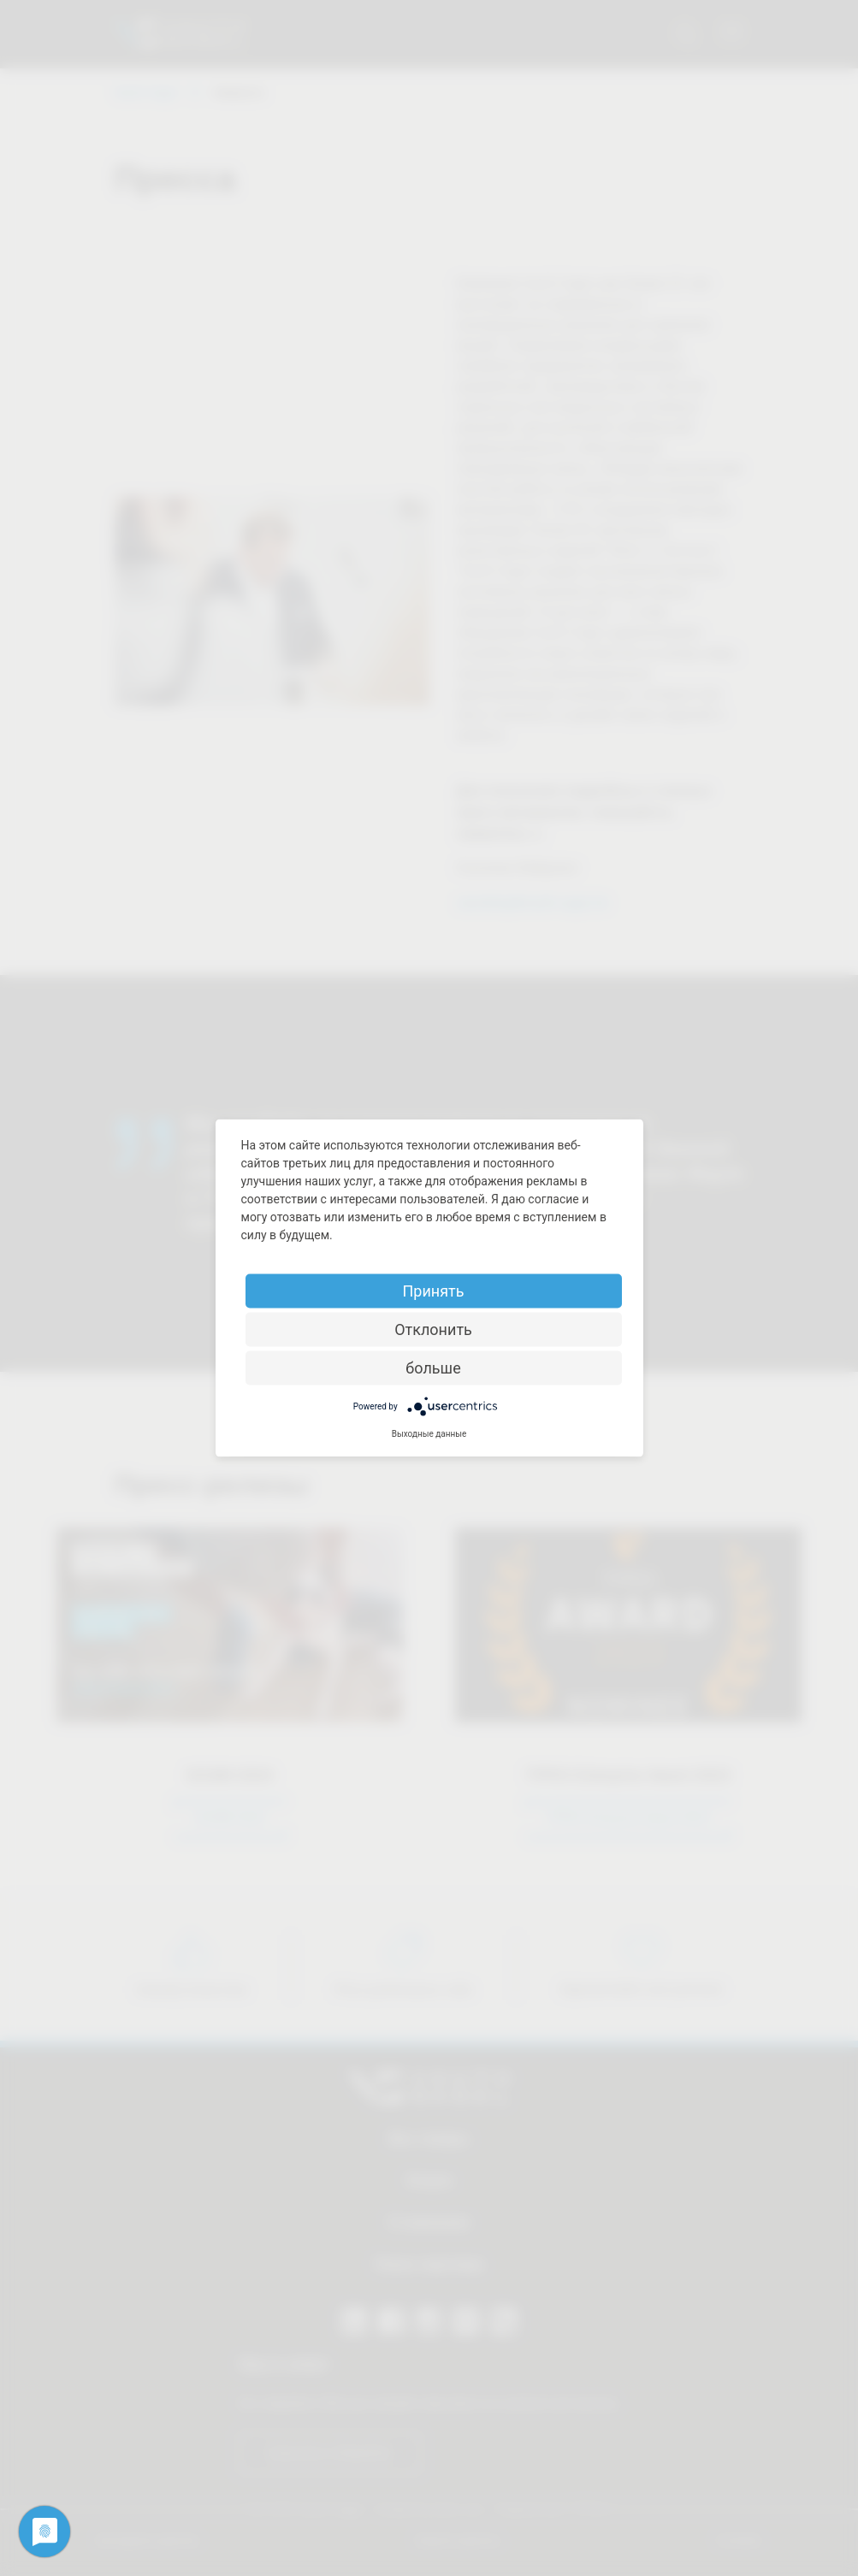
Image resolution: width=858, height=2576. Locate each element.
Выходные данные (429, 1434)
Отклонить (433, 1329)
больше (432, 1368)
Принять (433, 1291)
